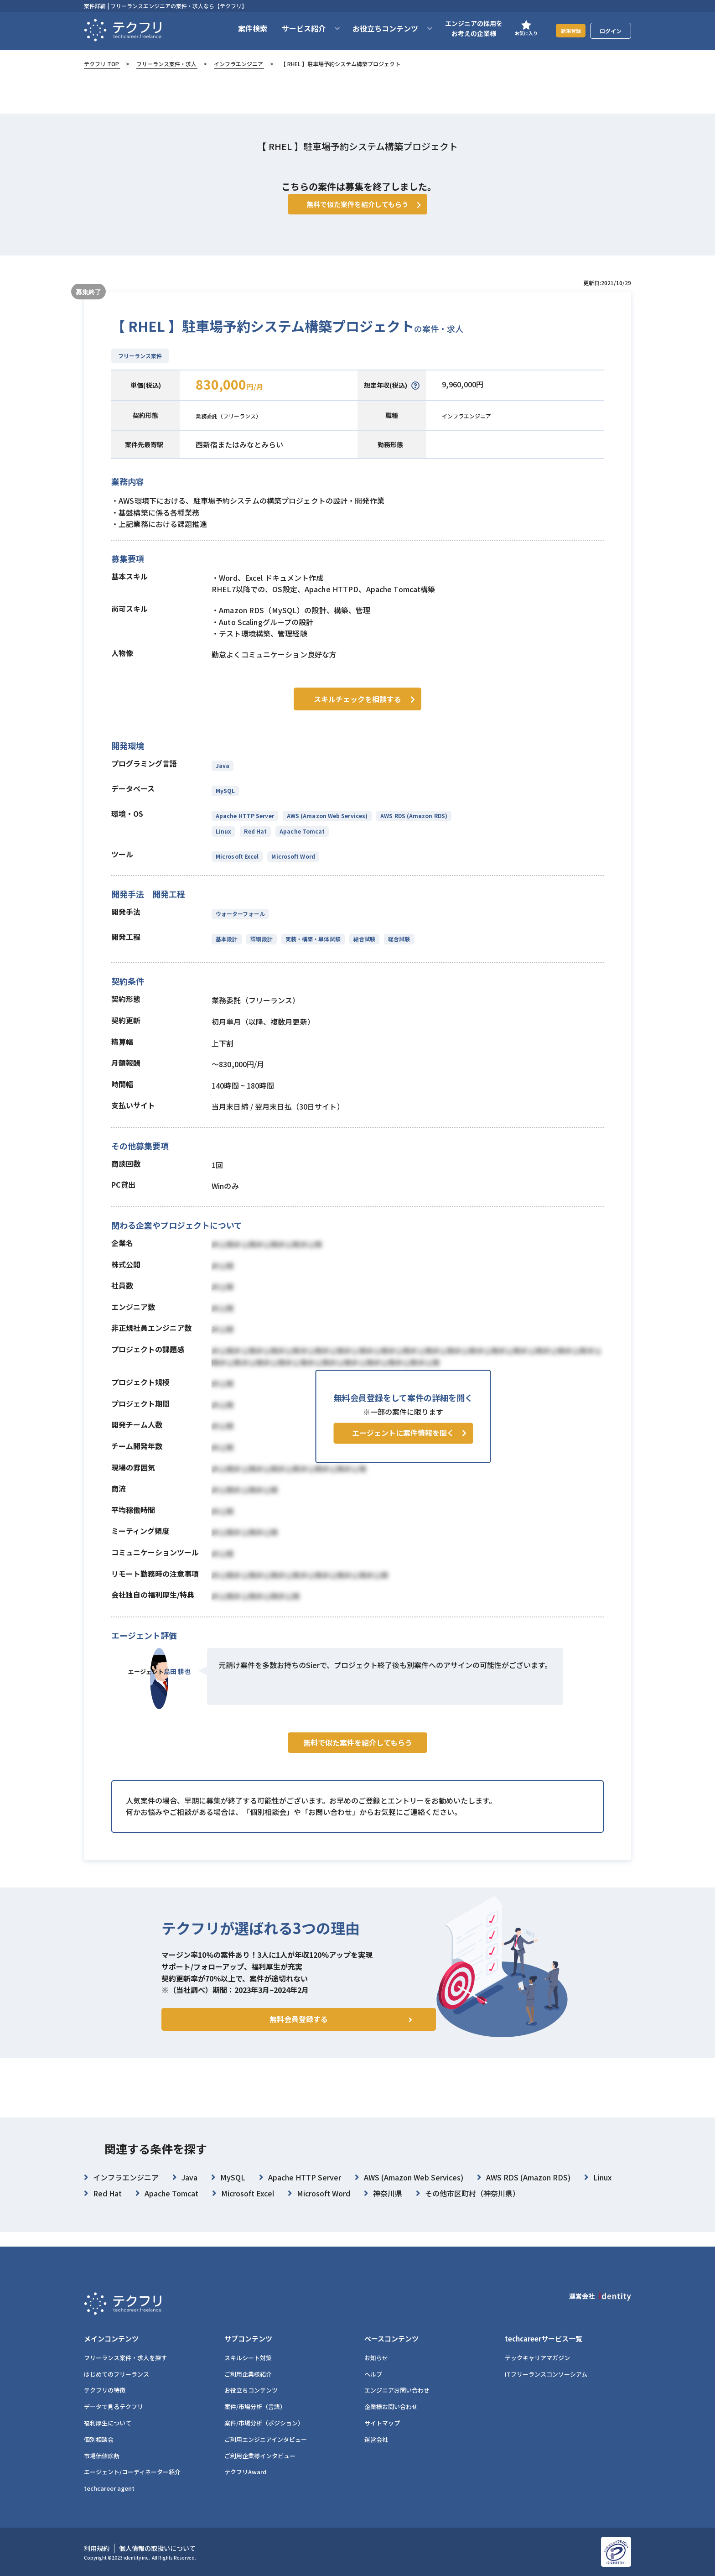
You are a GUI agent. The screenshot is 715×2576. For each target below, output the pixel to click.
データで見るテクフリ (113, 2407)
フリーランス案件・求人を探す (125, 2357)
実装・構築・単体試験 (311, 950)
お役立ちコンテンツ (251, 2390)
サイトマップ (382, 2423)
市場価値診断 (101, 2455)
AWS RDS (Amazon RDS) (412, 826)
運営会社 (376, 2439)
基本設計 (227, 950)
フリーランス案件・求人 (166, 64)
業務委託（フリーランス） (239, 428)
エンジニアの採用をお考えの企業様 (462, 28)
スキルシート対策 (248, 2357)
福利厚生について (107, 2423)
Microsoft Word (292, 867)
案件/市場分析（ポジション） (264, 2423)
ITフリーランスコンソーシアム (546, 2374)
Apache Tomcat (300, 842)
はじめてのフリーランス (116, 2374)
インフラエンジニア (238, 64)
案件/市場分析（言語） (255, 2407)
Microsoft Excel (237, 867)
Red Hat (254, 842)
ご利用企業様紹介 (248, 2374)
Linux (223, 842)
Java (222, 776)
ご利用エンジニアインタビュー (265, 2439)
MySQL (225, 801)
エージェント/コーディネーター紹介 (132, 2472)
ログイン (611, 31)
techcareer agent (109, 2488)
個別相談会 (99, 2439)
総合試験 (395, 950)
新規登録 (565, 30)
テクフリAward (245, 2472)
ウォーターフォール (240, 924)
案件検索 (241, 28)
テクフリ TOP (101, 64)
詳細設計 (260, 950)
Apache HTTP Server (245, 826)
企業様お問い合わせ (391, 2407)
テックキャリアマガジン (537, 2357)
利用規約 (96, 2548)
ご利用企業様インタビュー (259, 2455)
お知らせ (376, 2357)
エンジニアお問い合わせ (397, 2390)
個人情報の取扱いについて (157, 2548)
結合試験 (362, 950)
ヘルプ (373, 2374)
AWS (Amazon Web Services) (326, 826)
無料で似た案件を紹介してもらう (357, 1773)
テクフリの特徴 (104, 2390)
